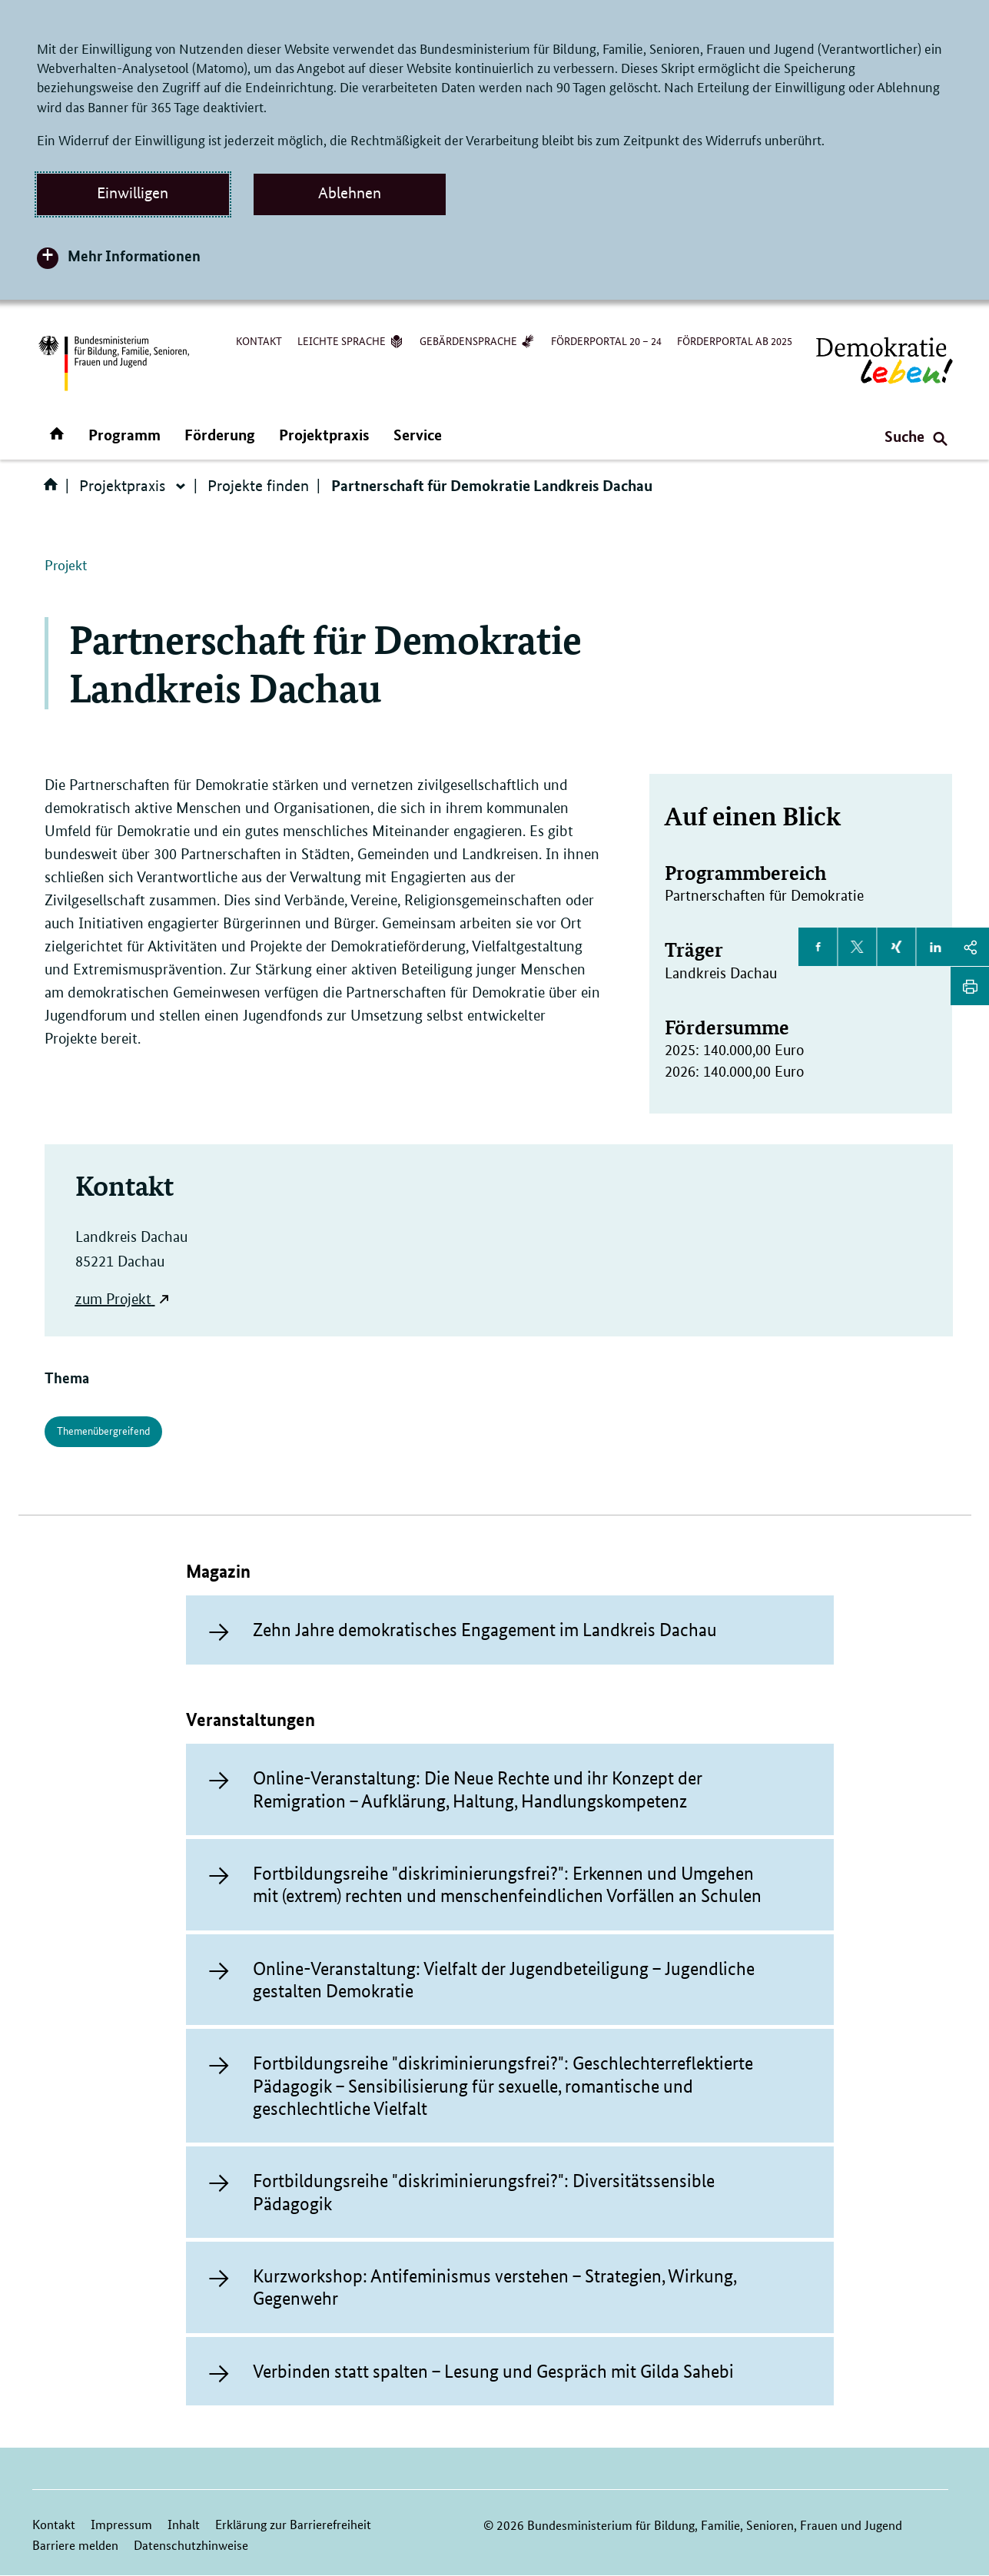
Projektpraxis (324, 434)
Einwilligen (132, 193)
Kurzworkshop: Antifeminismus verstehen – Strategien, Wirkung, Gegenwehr (494, 2287)
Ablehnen (349, 193)
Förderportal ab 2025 (734, 340)
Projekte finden (258, 485)
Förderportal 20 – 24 (606, 340)
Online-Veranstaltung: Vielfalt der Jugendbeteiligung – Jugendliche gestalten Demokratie (504, 1979)
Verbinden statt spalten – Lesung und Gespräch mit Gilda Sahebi (493, 2371)
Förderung (219, 434)
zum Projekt (113, 1299)
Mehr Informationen (134, 255)
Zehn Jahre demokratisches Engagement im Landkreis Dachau (485, 1629)
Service (417, 434)
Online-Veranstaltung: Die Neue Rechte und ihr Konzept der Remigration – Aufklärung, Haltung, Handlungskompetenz (477, 1789)
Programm (124, 434)
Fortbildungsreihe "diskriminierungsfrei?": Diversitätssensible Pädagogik (484, 2191)
